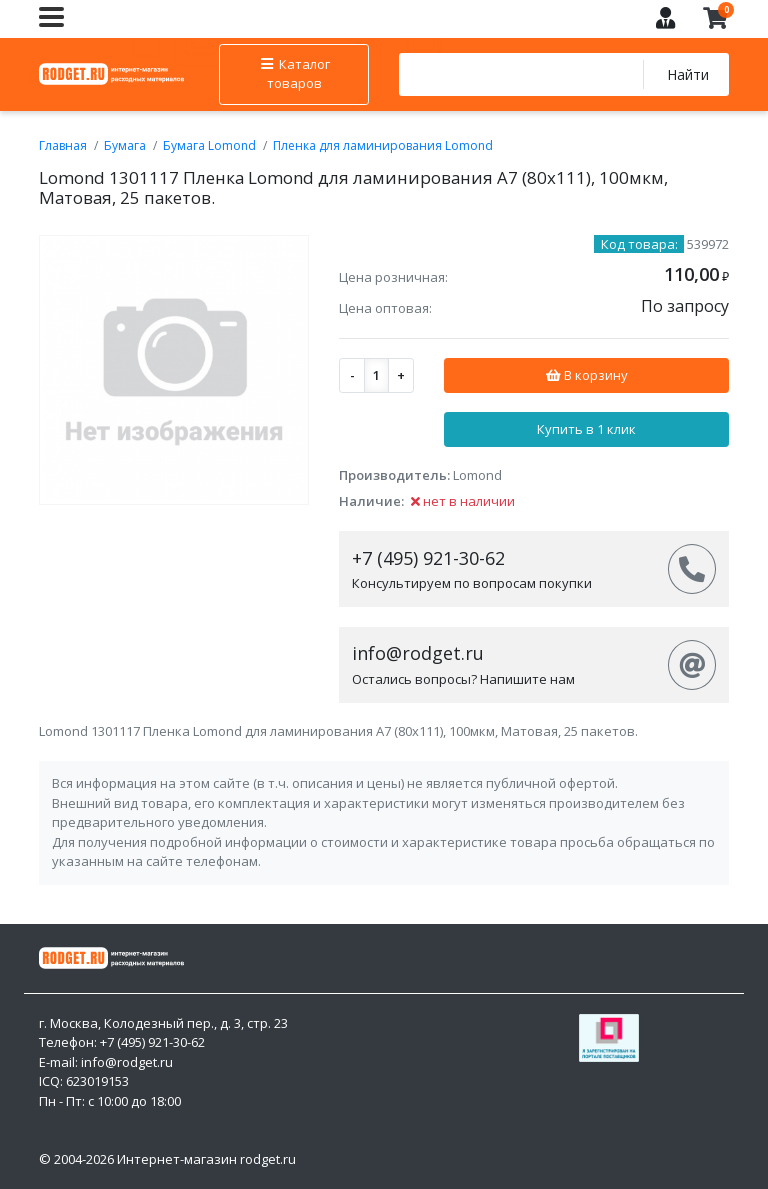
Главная (63, 145)
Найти (687, 74)
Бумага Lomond (209, 145)
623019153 (97, 1081)
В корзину (586, 375)
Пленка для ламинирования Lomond (383, 145)
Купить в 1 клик (586, 429)
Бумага (125, 145)
